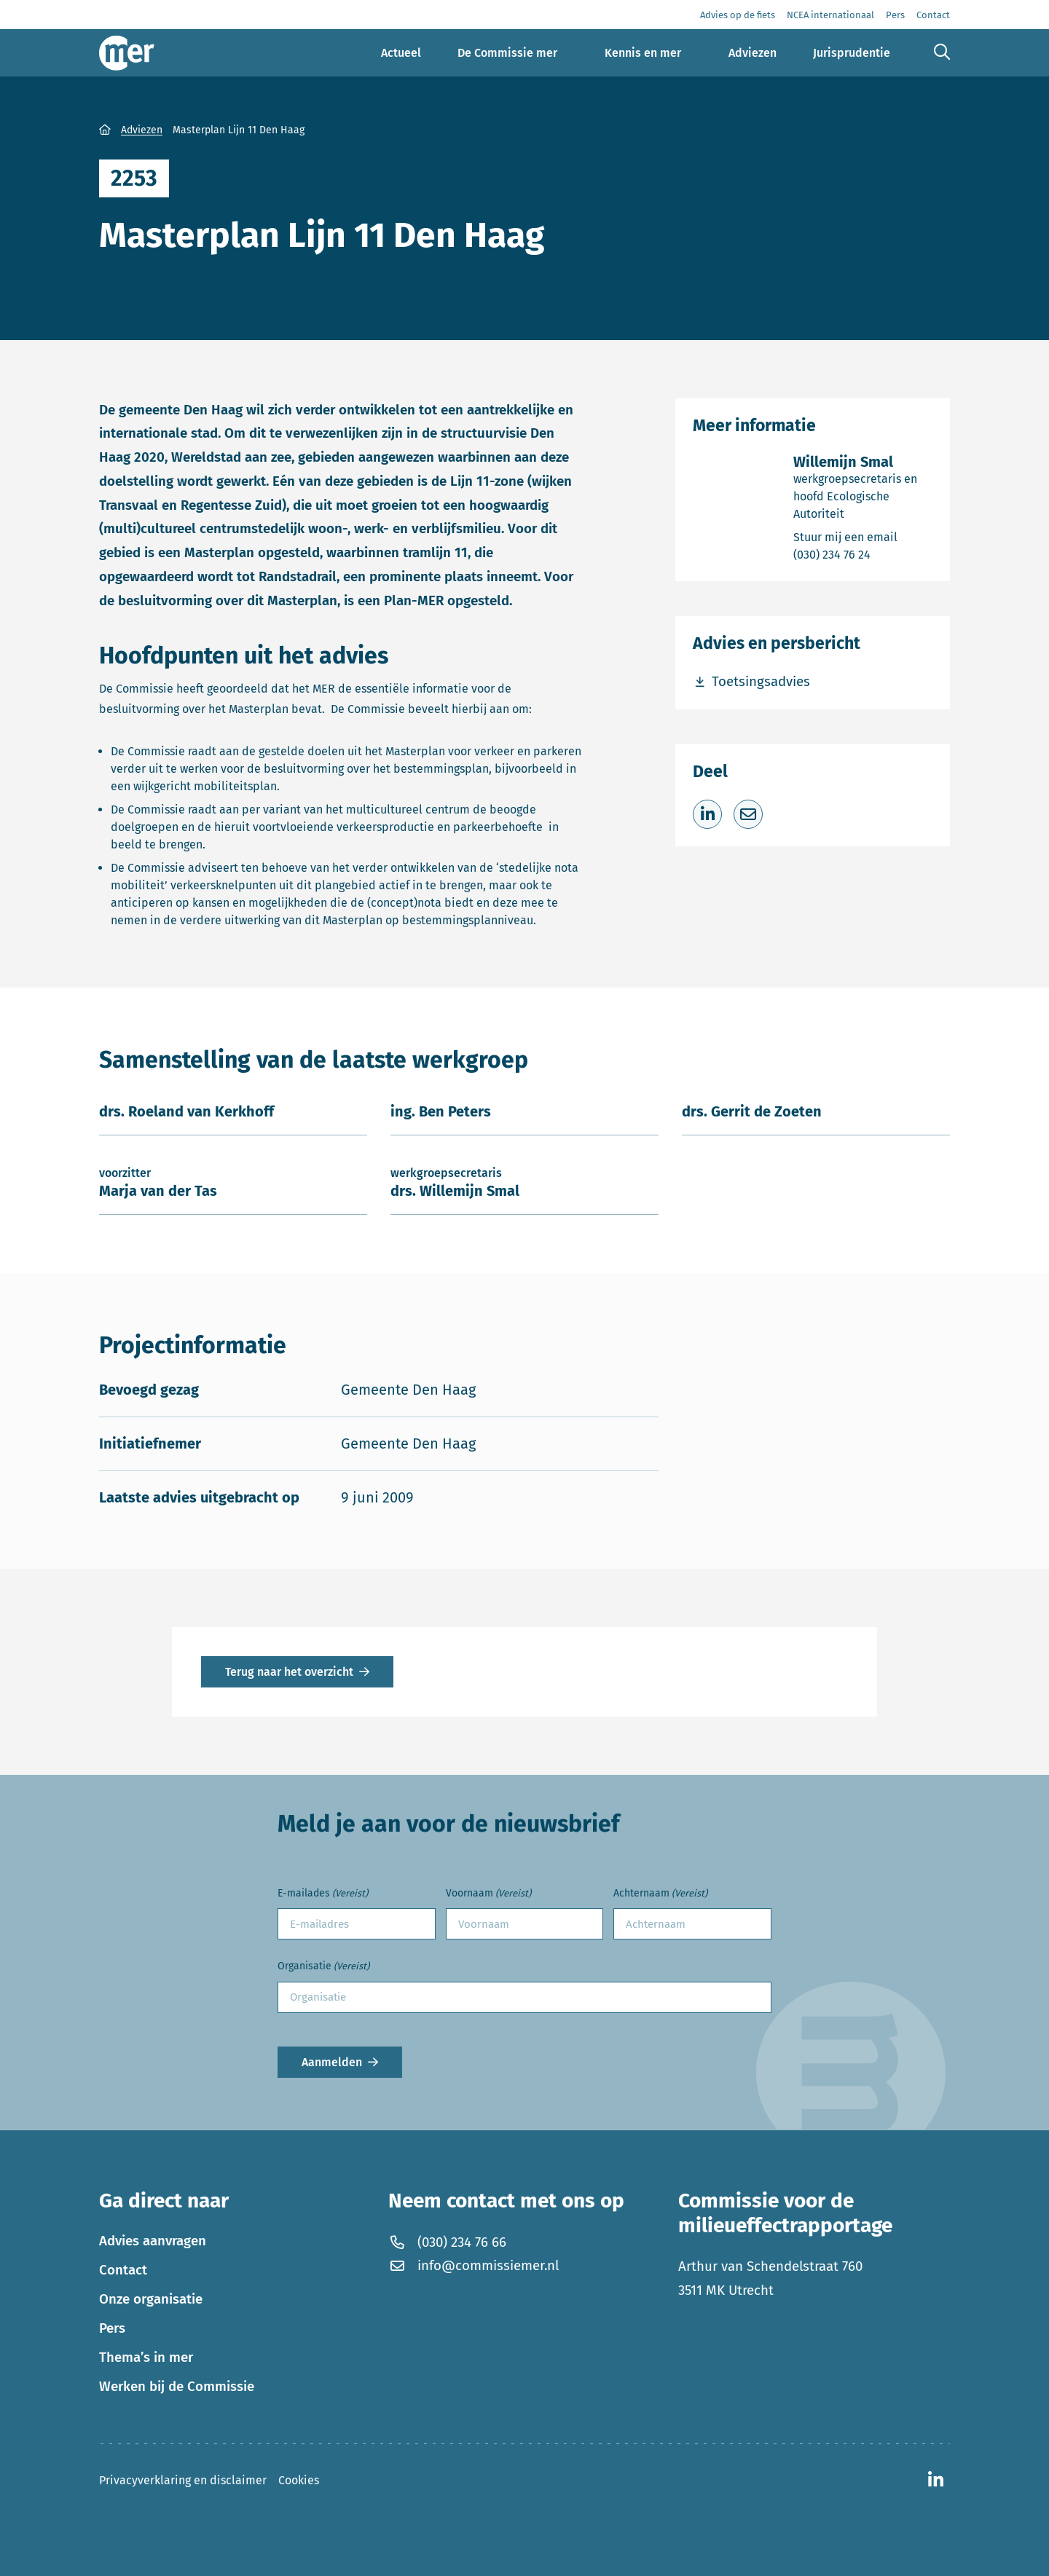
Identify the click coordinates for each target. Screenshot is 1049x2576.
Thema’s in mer (146, 2357)
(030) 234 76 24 (862, 554)
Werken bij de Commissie (176, 2387)
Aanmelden (332, 2062)
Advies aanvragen (152, 2241)
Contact (123, 2270)
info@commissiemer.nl (473, 2266)
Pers (112, 2328)
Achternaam (660, 1894)
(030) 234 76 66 (447, 2242)
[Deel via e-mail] (748, 814)
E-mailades (323, 1894)
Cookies (298, 2480)
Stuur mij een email (862, 536)
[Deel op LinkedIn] (707, 814)
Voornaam (488, 1894)
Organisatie (323, 1967)
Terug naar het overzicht (289, 1672)
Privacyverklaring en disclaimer (183, 2480)
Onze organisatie (151, 2299)
